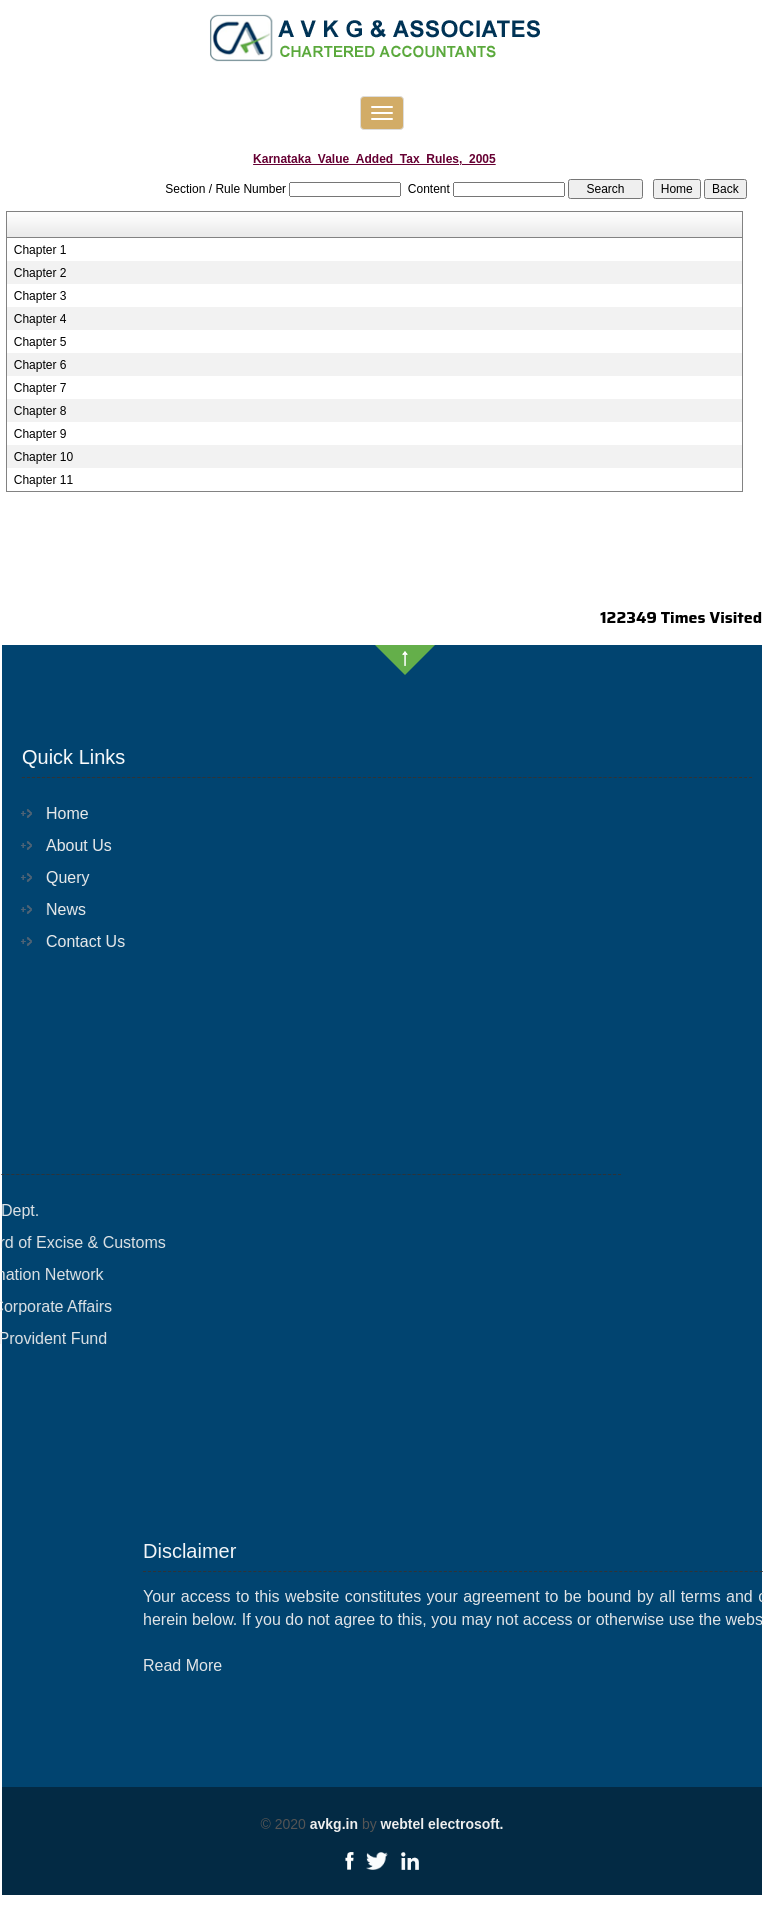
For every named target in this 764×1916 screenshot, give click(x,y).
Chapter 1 (40, 250)
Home (53, 813)
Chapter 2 (40, 273)
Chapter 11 (43, 480)
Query (54, 877)
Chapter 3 (40, 296)
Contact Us (71, 941)
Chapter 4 (40, 319)
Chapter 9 (40, 434)
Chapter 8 (40, 411)
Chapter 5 (40, 342)
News (52, 909)
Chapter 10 (43, 457)
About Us (65, 845)
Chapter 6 (40, 365)
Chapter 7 (40, 388)
